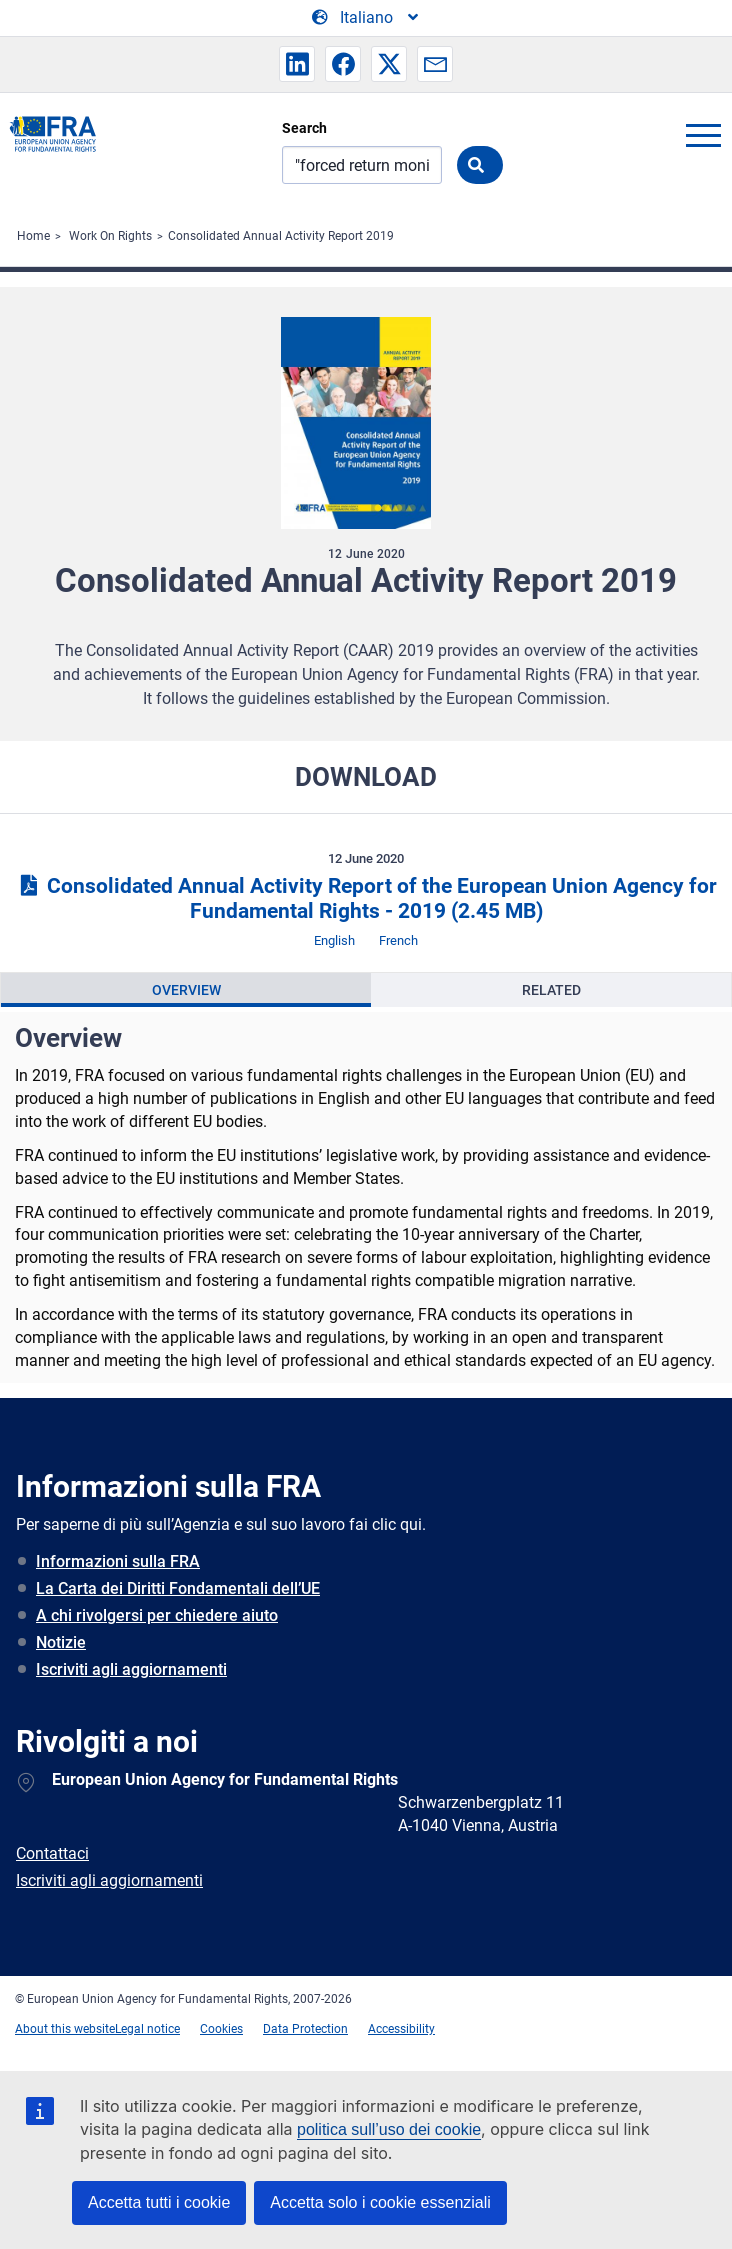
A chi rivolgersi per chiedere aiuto (157, 1615)
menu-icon (703, 135)
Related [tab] (551, 990)
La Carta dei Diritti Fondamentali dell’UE (178, 1588)
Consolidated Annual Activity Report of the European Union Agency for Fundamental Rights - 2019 (365, 898)
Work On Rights (110, 236)
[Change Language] (366, 18)
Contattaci (52, 1853)
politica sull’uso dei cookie (389, 2129)
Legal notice (147, 2029)
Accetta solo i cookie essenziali (380, 2202)
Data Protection (305, 2029)
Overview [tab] (186, 990)
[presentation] (186, 990)
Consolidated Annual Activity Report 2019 (281, 236)
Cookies (221, 2029)
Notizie (61, 1642)
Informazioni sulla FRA (118, 1561)
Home (33, 236)
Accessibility (401, 2029)
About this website (65, 2029)
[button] (297, 64)
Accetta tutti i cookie (159, 2202)
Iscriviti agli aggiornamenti (131, 1669)
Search (304, 128)
